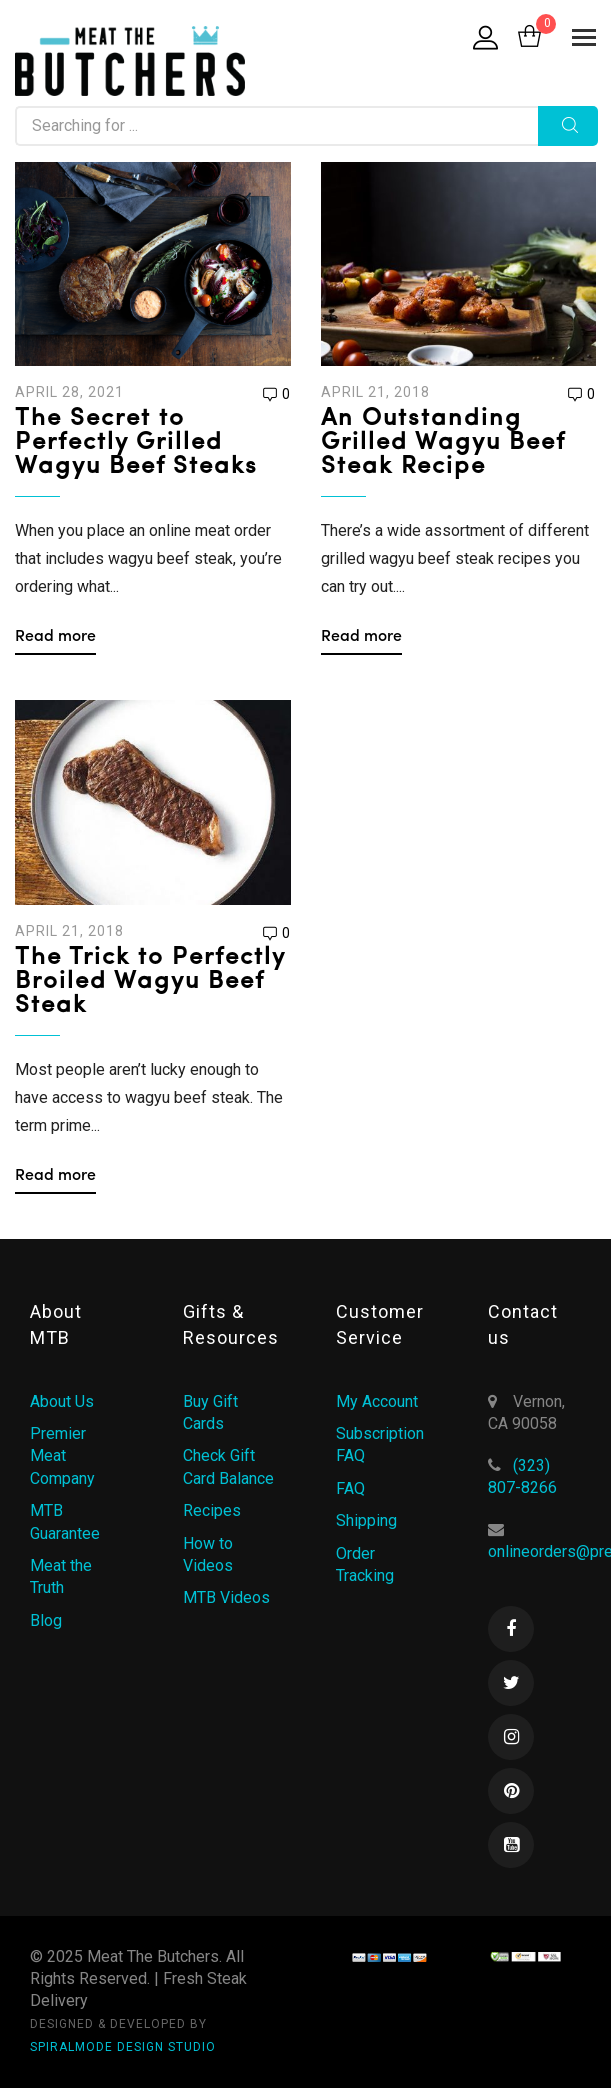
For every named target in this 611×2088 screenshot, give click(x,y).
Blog (46, 1620)
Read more (55, 637)
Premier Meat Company (62, 1456)
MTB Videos (226, 1597)
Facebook (511, 1629)
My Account (377, 1401)
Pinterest (511, 1791)
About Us (62, 1401)
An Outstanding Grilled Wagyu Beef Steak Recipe (443, 443)
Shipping (366, 1520)
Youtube (511, 1845)
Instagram (511, 1737)
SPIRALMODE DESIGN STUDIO (123, 2047)
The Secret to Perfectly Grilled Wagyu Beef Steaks (136, 443)
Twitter (511, 1683)
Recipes (212, 1510)
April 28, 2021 (69, 392)
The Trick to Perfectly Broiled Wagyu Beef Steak (150, 982)
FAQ (350, 1488)
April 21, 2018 (375, 392)
